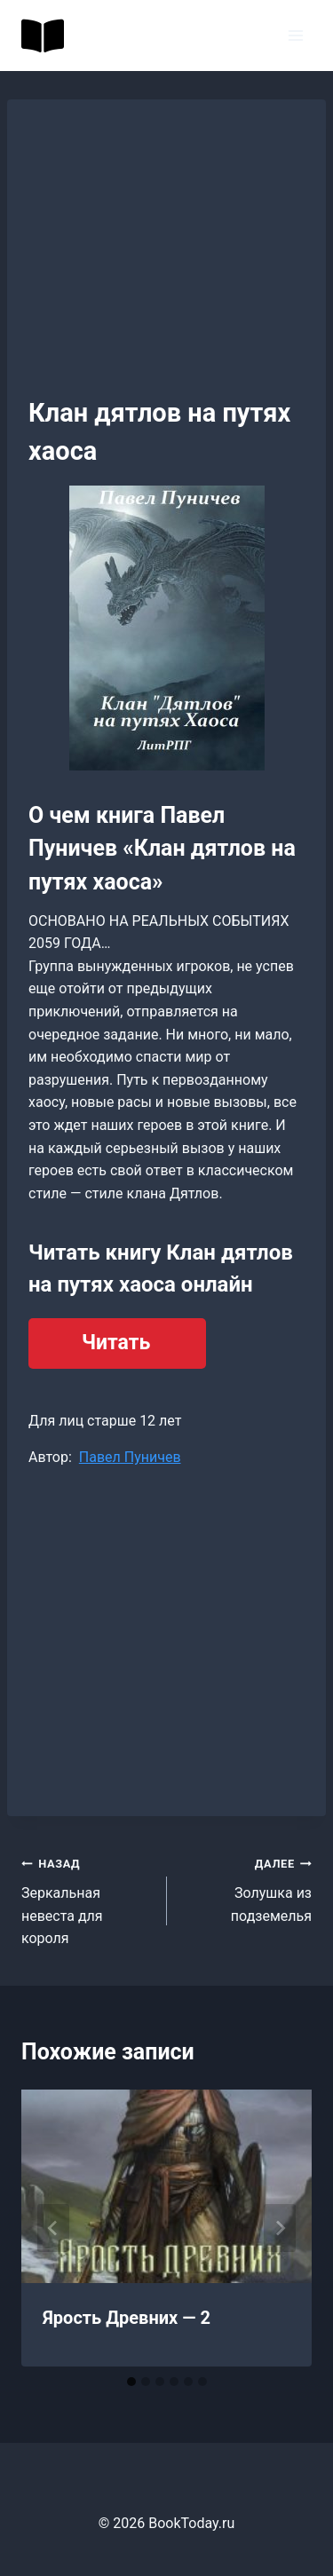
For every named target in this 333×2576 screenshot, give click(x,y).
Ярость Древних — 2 (126, 2317)
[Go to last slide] (53, 2228)
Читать (116, 1343)
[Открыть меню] (295, 35)
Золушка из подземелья (247, 1888)
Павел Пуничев (130, 1457)
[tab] (131, 2381)
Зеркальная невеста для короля (87, 1899)
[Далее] (280, 2228)
